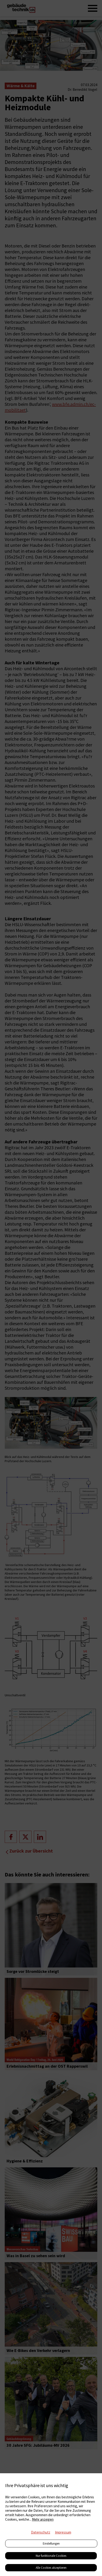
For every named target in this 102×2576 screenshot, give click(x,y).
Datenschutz (40, 2532)
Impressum (63, 2532)
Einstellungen (51, 2544)
